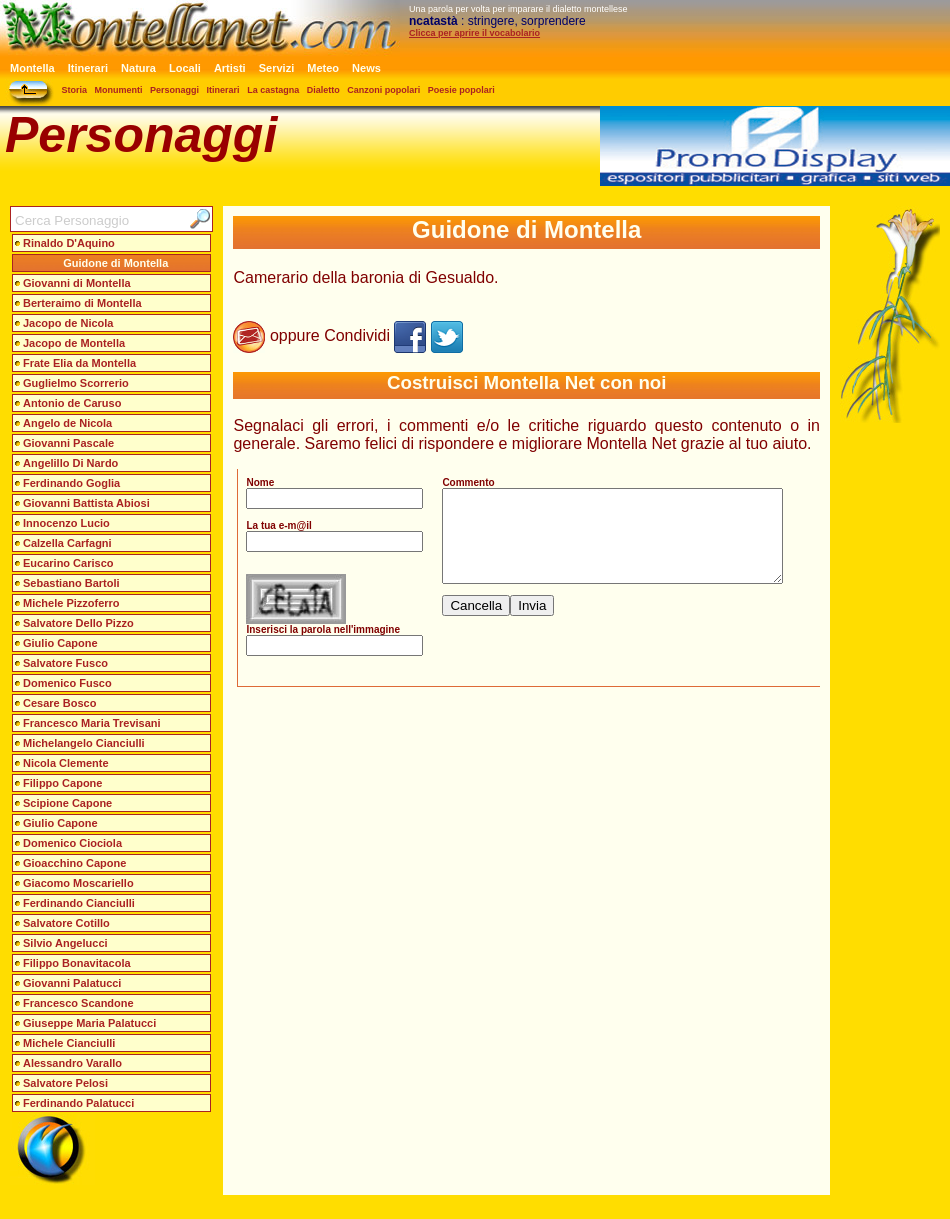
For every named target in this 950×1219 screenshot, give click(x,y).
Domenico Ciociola (72, 843)
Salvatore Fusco (65, 663)
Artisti (230, 68)
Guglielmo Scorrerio (76, 383)
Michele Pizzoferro (71, 603)
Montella (32, 68)
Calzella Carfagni (67, 543)
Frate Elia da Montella (79, 363)
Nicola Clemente (66, 763)
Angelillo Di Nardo (70, 463)
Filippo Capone (62, 783)
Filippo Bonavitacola (77, 963)
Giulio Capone (60, 643)
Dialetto (323, 90)
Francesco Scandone (78, 1003)
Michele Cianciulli (69, 1043)
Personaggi (174, 90)
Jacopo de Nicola (68, 323)
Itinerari (88, 68)
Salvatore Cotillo (66, 923)
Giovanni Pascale (68, 443)
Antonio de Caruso (72, 403)
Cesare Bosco (59, 703)
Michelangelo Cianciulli (84, 743)
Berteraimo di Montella (82, 303)
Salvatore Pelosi (65, 1083)
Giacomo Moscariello (78, 883)
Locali (185, 68)
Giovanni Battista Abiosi (86, 503)
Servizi (276, 68)
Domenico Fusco (67, 683)
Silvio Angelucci (65, 943)
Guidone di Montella (115, 263)
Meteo (323, 68)
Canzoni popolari (383, 90)
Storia (75, 90)
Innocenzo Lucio (66, 523)
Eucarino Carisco (68, 563)
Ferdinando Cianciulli (79, 903)
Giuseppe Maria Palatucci (89, 1023)
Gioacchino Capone (74, 863)
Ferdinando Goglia (71, 483)
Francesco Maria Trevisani (92, 723)
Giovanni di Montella (77, 283)
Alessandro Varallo (72, 1063)
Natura (138, 68)
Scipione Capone (67, 803)
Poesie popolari (461, 90)
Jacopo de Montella (74, 343)
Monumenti (119, 90)
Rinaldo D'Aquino (69, 243)
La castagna (273, 90)
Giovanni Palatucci (72, 983)
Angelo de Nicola (67, 423)
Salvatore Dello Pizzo (78, 623)
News (366, 68)
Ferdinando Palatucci (78, 1103)
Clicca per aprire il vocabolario (474, 33)
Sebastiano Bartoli (71, 583)
